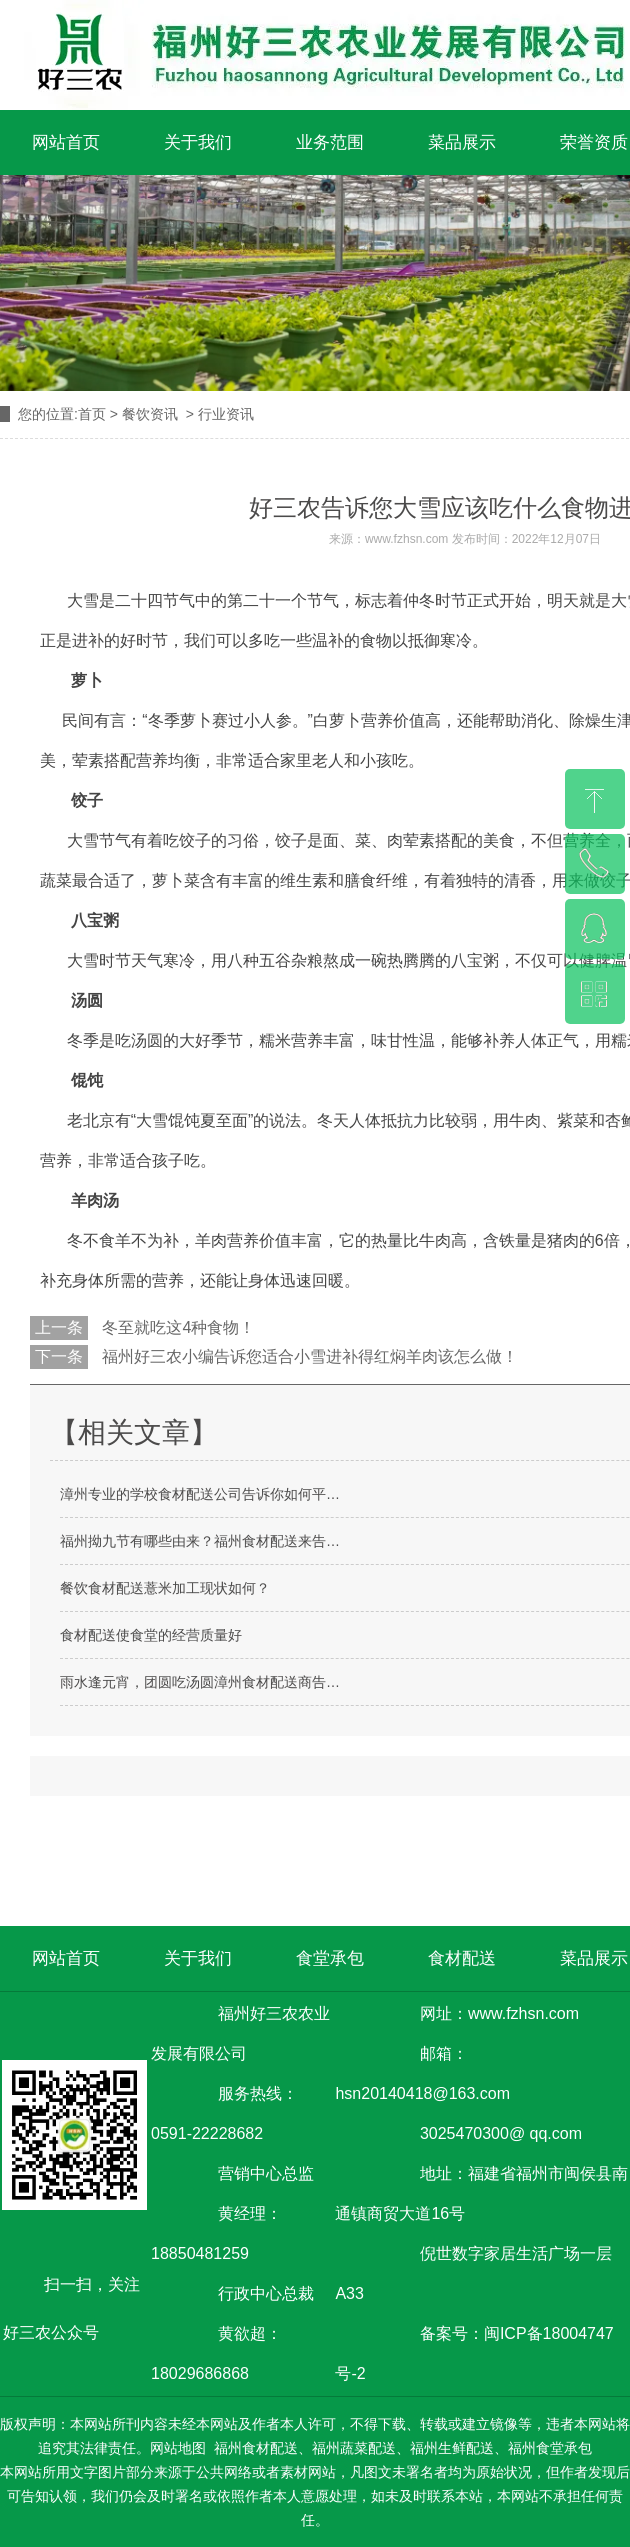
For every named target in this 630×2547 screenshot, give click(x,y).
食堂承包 (330, 1958)
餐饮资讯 (150, 414)
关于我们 (198, 142)
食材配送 (462, 1958)
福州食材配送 (256, 2448)
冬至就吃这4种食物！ (176, 1327)
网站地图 (178, 2448)
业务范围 (330, 142)
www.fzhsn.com (406, 539)
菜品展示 (462, 142)
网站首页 (66, 142)
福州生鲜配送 (452, 2448)
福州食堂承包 (550, 2448)
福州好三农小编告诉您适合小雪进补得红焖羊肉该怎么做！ (308, 1356)
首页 (92, 414)
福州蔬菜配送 (354, 2448)
